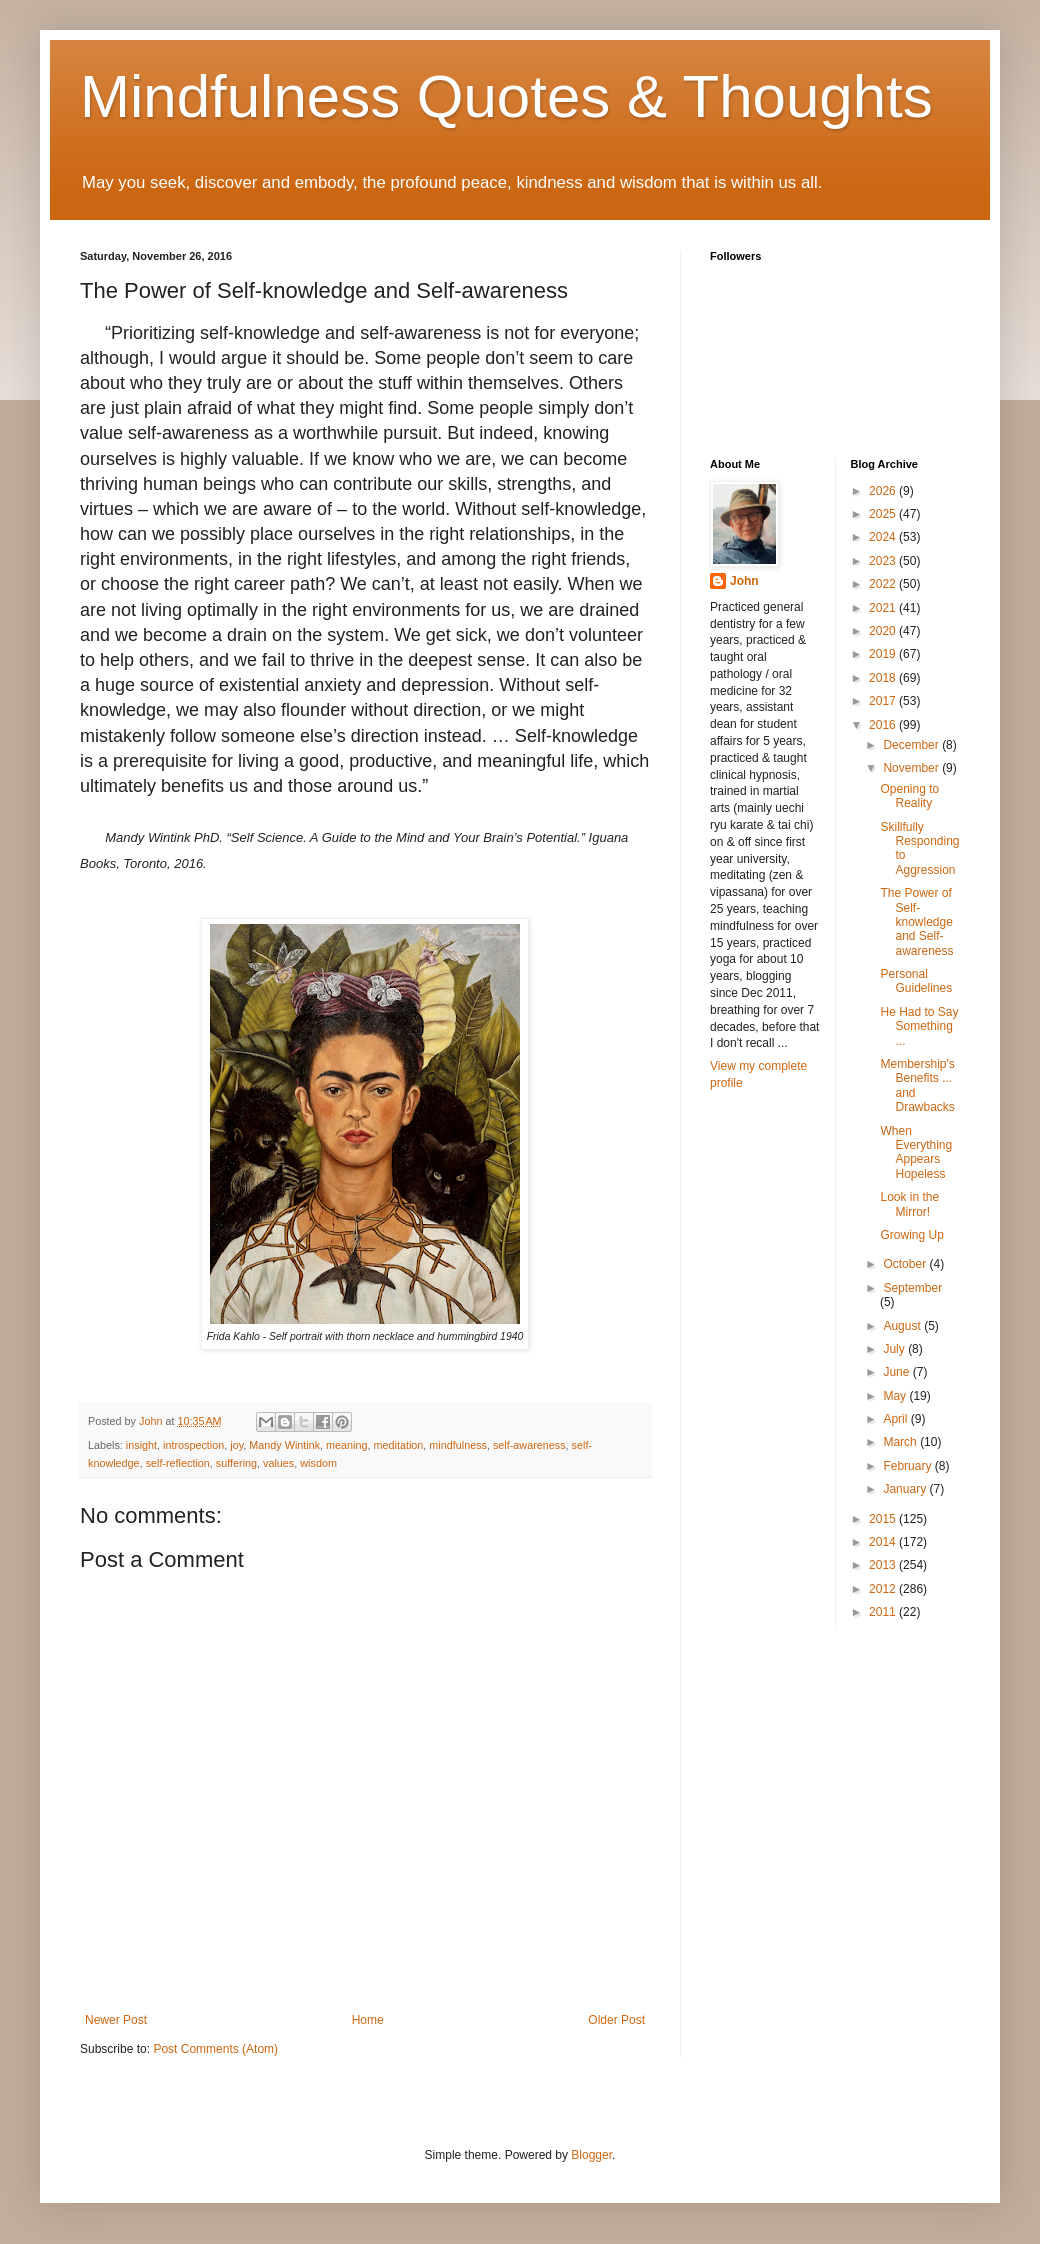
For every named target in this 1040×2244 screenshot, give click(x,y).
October (906, 1264)
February (908, 1466)
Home (368, 2020)
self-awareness (529, 1445)
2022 (884, 584)
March (901, 1442)
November (912, 768)
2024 (884, 537)
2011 (884, 1612)
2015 (884, 1519)
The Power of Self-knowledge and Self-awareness (916, 922)
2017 (884, 701)
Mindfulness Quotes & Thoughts (506, 96)
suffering (236, 1463)
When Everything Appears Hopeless (916, 1152)
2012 (884, 1589)
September (912, 1288)
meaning (346, 1445)
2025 (884, 514)
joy (236, 1445)
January (906, 1489)
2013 (884, 1565)
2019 (884, 654)
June (897, 1372)
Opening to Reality (909, 796)
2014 (884, 1542)
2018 (884, 678)
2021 (884, 608)
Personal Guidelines (916, 981)
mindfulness (458, 1445)
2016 (884, 725)
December (912, 745)
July (895, 1349)
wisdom (318, 1463)
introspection (193, 1445)
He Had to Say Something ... (919, 1026)
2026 (884, 491)
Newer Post (116, 2020)
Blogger (591, 2155)
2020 (884, 631)
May (896, 1396)
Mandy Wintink (284, 1445)
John (744, 581)
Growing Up (911, 1235)
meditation (399, 1445)
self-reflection (178, 1463)
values (278, 1463)
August (903, 1326)
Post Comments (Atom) (215, 2049)
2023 (884, 561)
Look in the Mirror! (909, 1204)
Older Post (616, 2020)
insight (141, 1445)
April (896, 1419)
